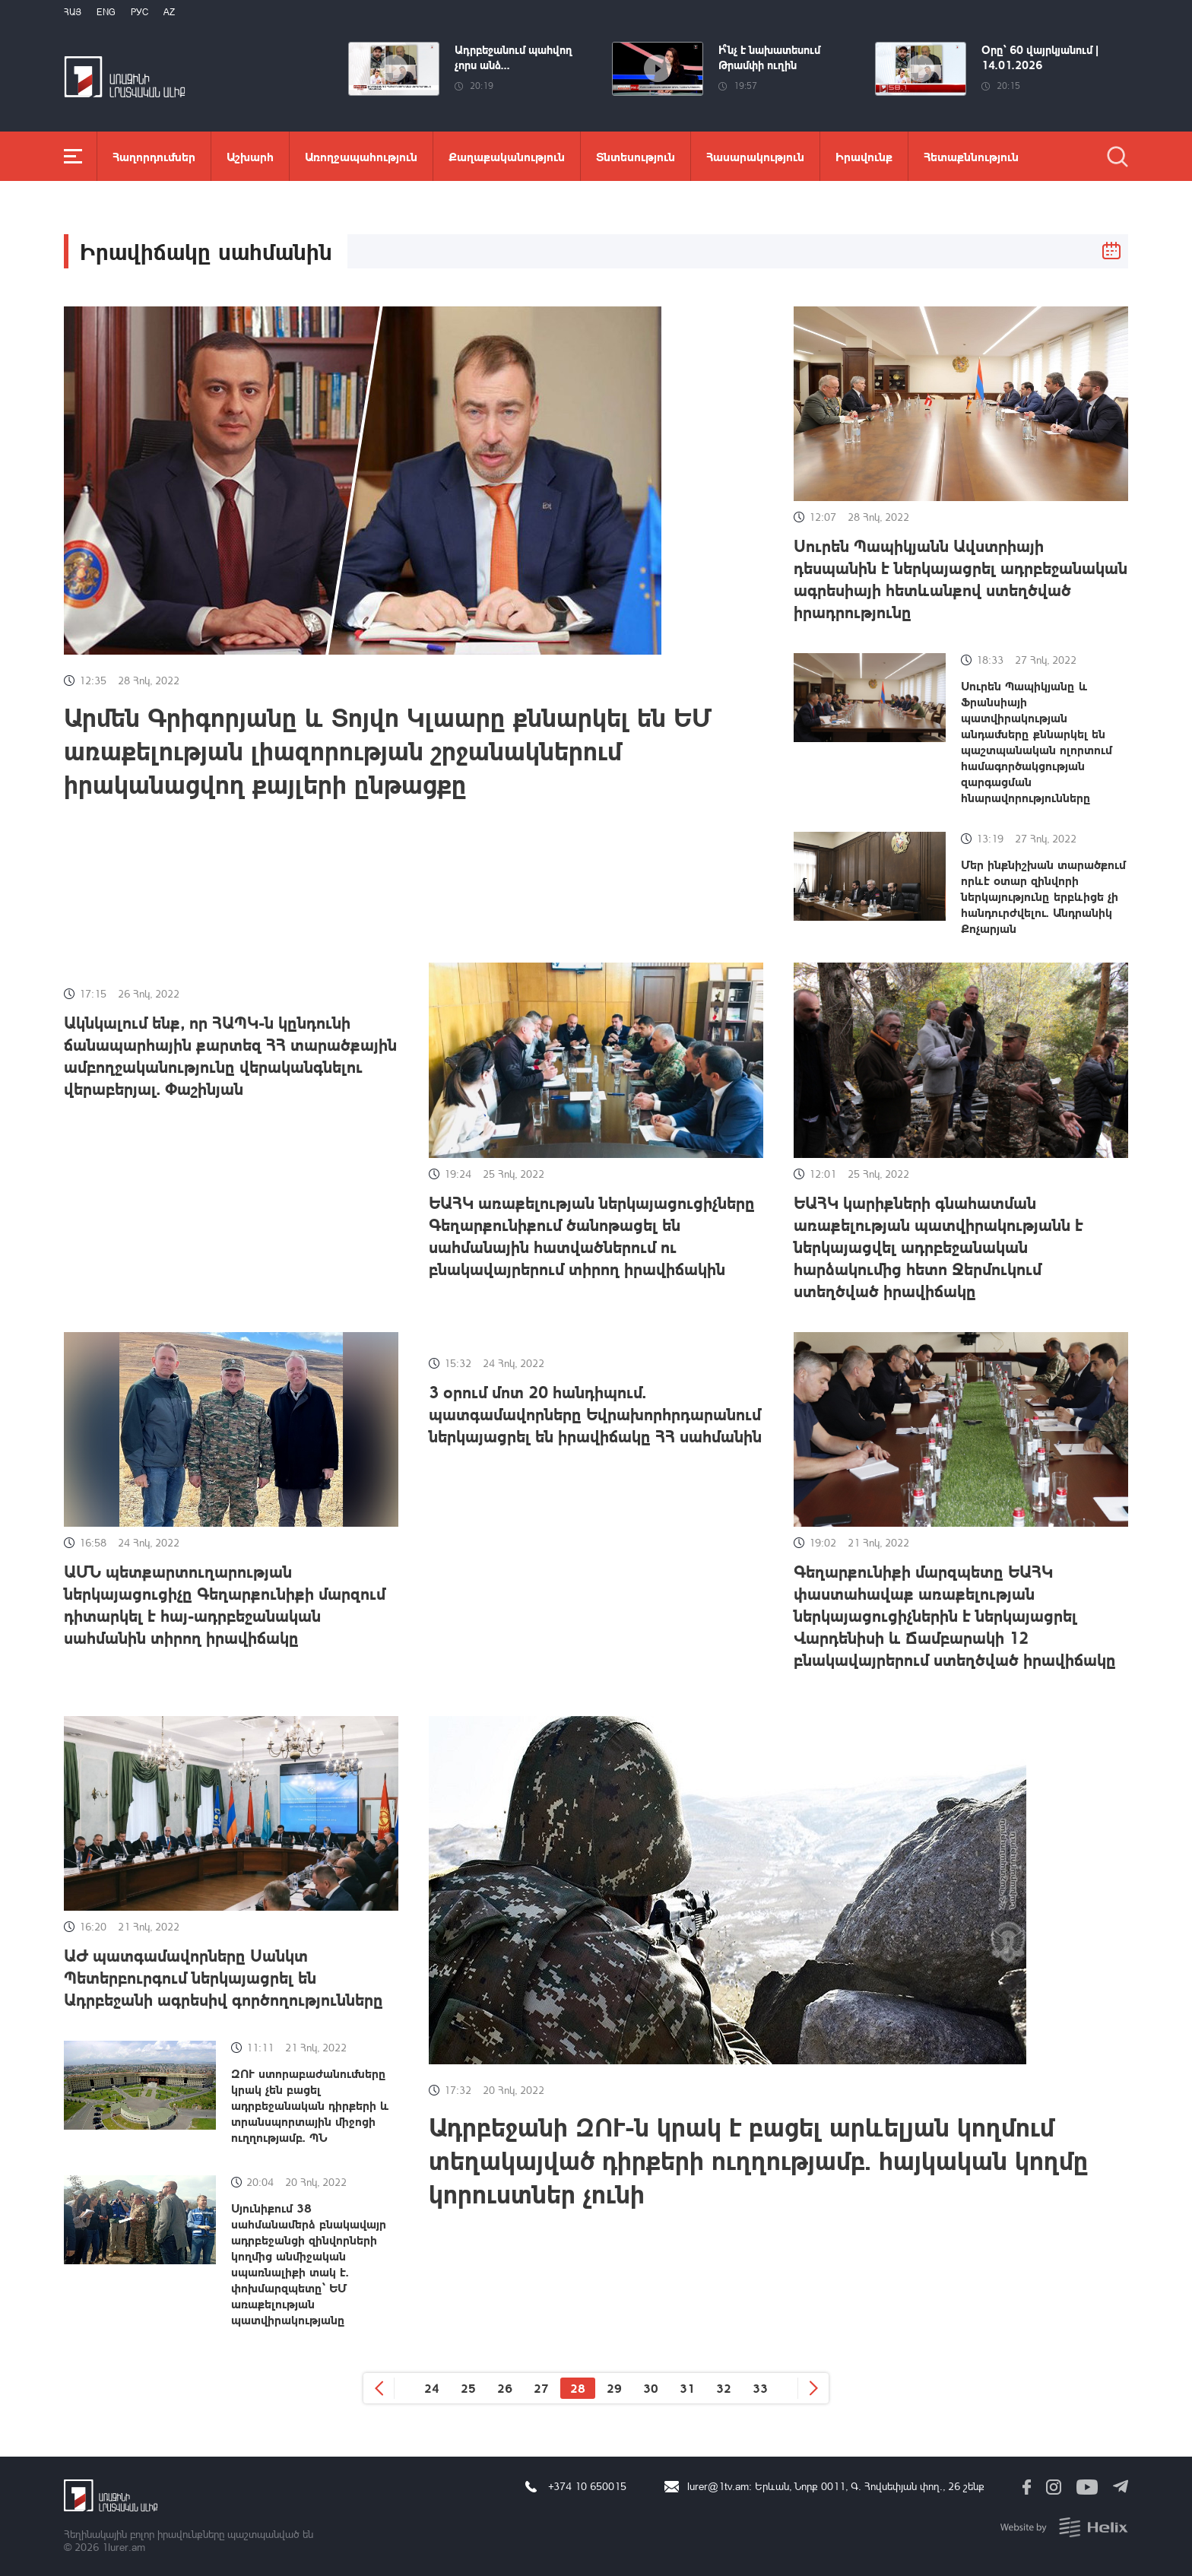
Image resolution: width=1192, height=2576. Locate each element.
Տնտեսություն (635, 156)
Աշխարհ (250, 156)
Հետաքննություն (971, 156)
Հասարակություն (755, 156)
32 (723, 2388)
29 (614, 2388)
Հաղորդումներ (154, 156)
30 (650, 2388)
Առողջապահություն (361, 156)
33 (760, 2388)
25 (468, 2388)
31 (687, 2388)
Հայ (72, 11)
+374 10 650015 (587, 2485)
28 (577, 2388)
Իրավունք (863, 156)
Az (169, 11)
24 (431, 2388)
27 (541, 2388)
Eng (106, 11)
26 (504, 2388)
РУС (139, 11)
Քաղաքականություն (507, 156)
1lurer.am (123, 2546)
